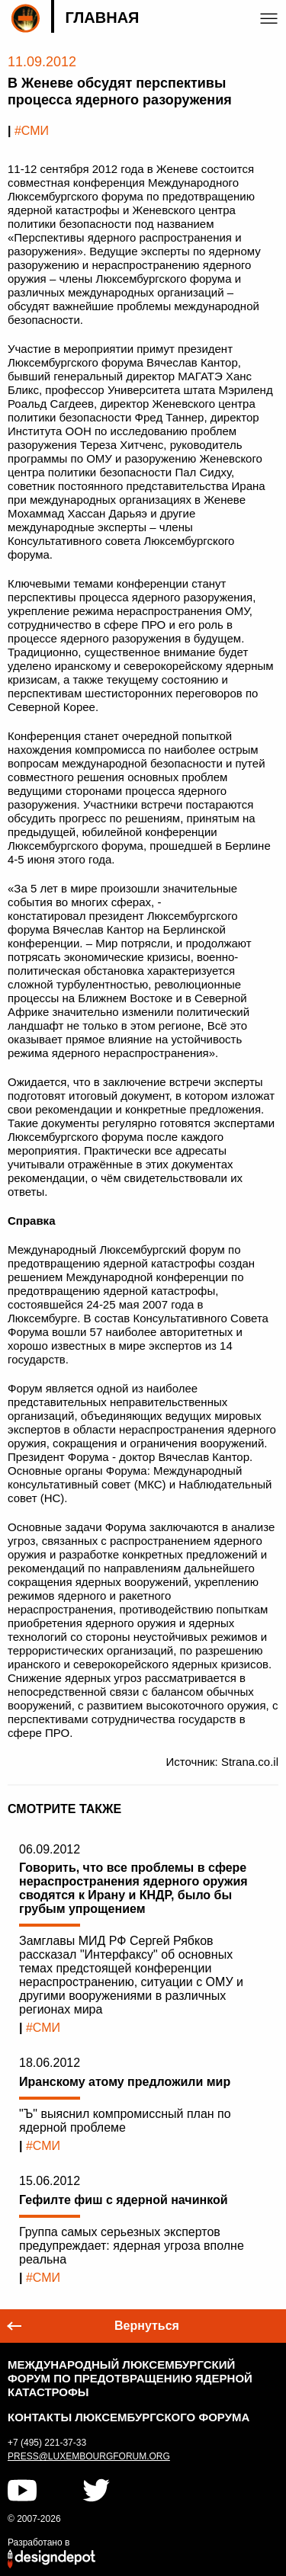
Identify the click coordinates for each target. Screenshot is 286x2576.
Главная (102, 17)
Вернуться (146, 2325)
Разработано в (38, 2542)
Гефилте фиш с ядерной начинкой (123, 2199)
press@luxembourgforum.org (89, 2456)
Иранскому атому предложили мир (124, 2081)
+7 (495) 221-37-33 (47, 2442)
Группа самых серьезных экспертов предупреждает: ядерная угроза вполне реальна (131, 2245)
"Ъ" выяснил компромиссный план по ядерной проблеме (125, 2120)
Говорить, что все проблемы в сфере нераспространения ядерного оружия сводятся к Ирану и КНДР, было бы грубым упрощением (133, 1888)
